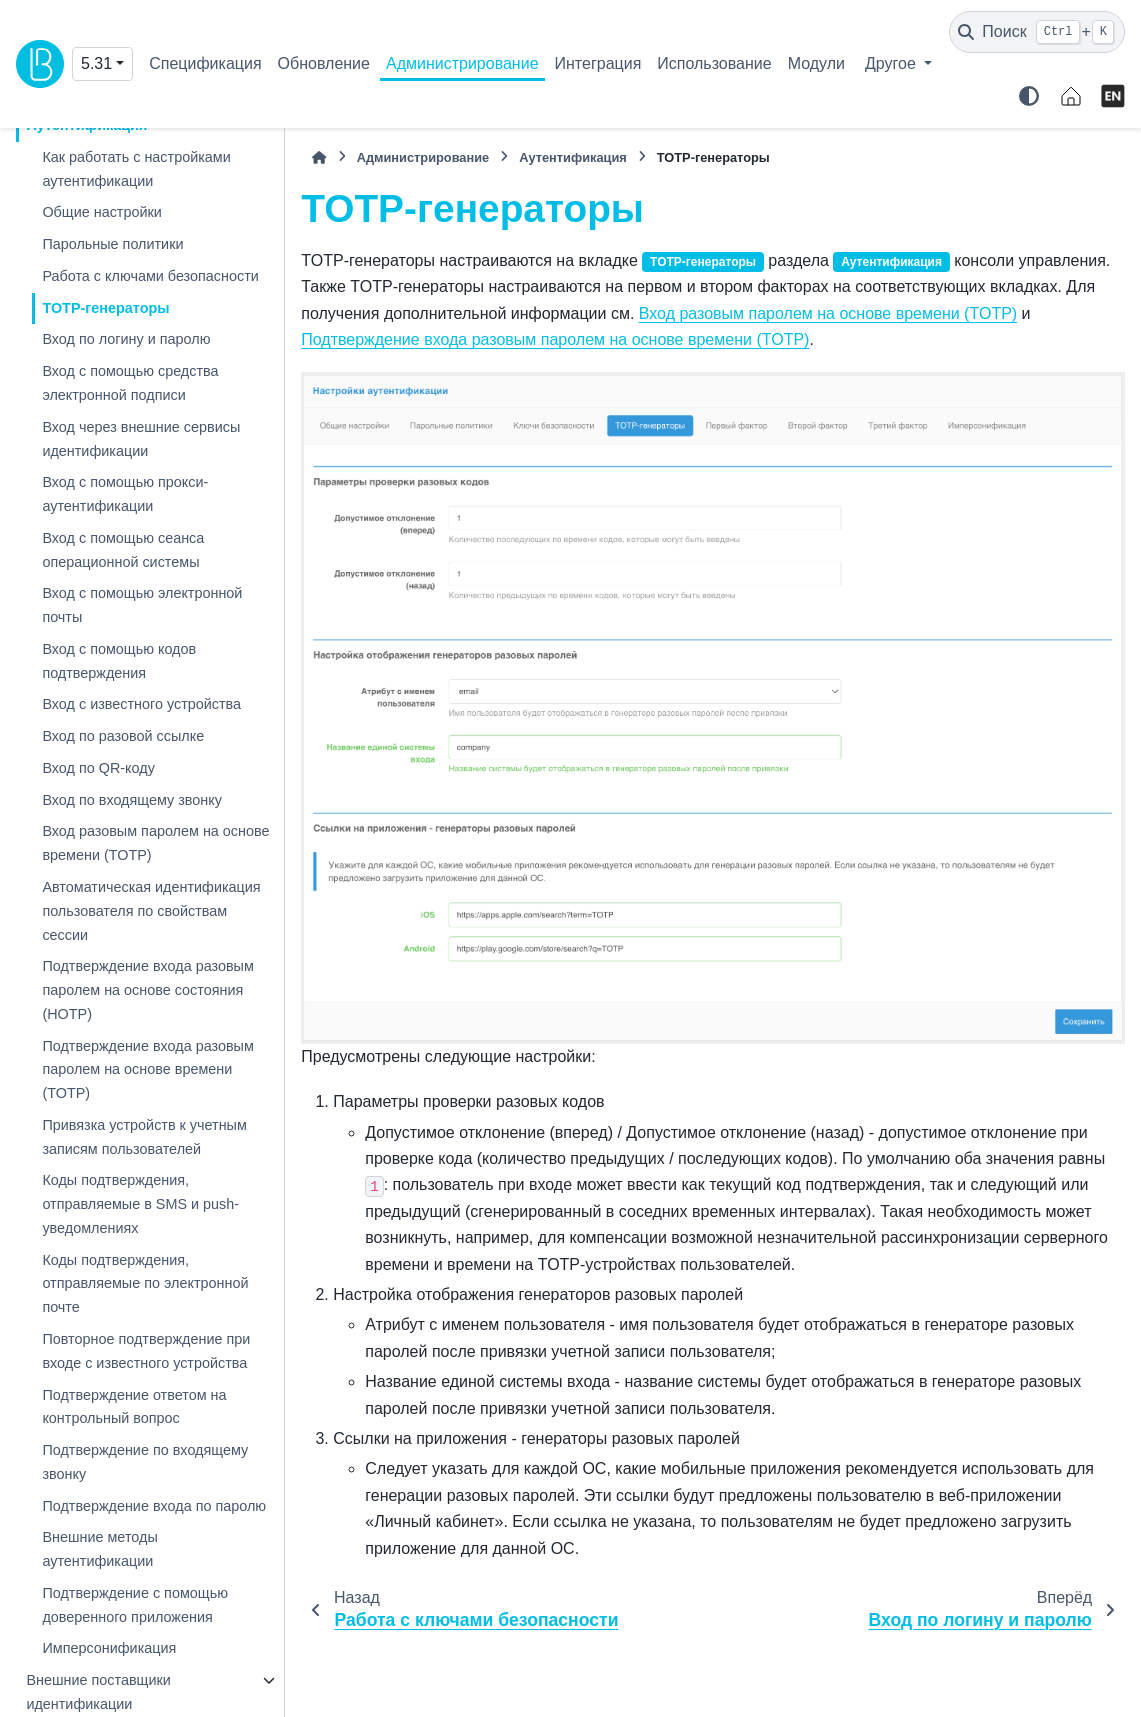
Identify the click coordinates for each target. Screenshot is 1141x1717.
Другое (892, 63)
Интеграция (598, 63)
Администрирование (462, 63)
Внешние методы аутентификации (99, 1549)
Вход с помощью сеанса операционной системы (123, 550)
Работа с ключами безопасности (150, 276)
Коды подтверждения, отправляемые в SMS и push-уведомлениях (140, 1204)
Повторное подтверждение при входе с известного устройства (146, 1351)
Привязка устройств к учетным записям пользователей (144, 1137)
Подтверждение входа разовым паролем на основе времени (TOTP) (147, 1070)
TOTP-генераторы (105, 308)
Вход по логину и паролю (126, 339)
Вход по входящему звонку (132, 800)
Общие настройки (101, 212)
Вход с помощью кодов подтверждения (119, 661)
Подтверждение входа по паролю (154, 1506)
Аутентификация (573, 157)
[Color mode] (1029, 96)
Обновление (324, 63)
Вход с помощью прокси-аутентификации (125, 494)
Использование (714, 63)
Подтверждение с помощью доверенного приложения (135, 1605)
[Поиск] (1037, 32)
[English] (1113, 96)
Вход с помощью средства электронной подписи (130, 383)
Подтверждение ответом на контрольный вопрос (134, 1407)
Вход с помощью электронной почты (142, 605)
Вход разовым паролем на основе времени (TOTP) (155, 843)
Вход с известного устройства (141, 704)
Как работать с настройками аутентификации (136, 169)
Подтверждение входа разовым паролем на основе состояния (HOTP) (147, 990)
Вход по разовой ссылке (123, 736)
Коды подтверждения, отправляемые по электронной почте (145, 1284)
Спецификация (205, 63)
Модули (816, 63)
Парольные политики (112, 244)
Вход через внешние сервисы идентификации (141, 439)
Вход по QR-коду (98, 768)
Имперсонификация (109, 1648)
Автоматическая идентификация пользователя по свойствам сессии (151, 911)
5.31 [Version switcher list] (96, 63)
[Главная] (319, 157)
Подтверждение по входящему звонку (145, 1462)
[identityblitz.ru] (1071, 96)
